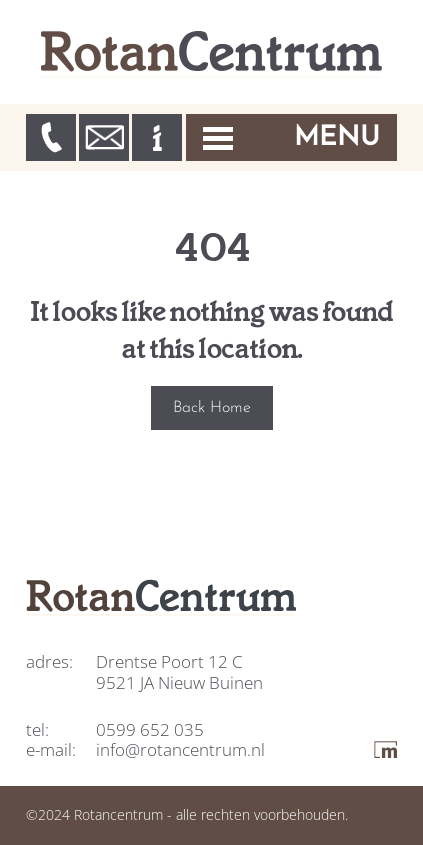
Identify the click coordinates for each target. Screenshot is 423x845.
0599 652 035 (150, 729)
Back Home (212, 408)
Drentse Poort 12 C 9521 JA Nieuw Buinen (179, 672)
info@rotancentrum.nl (180, 749)
